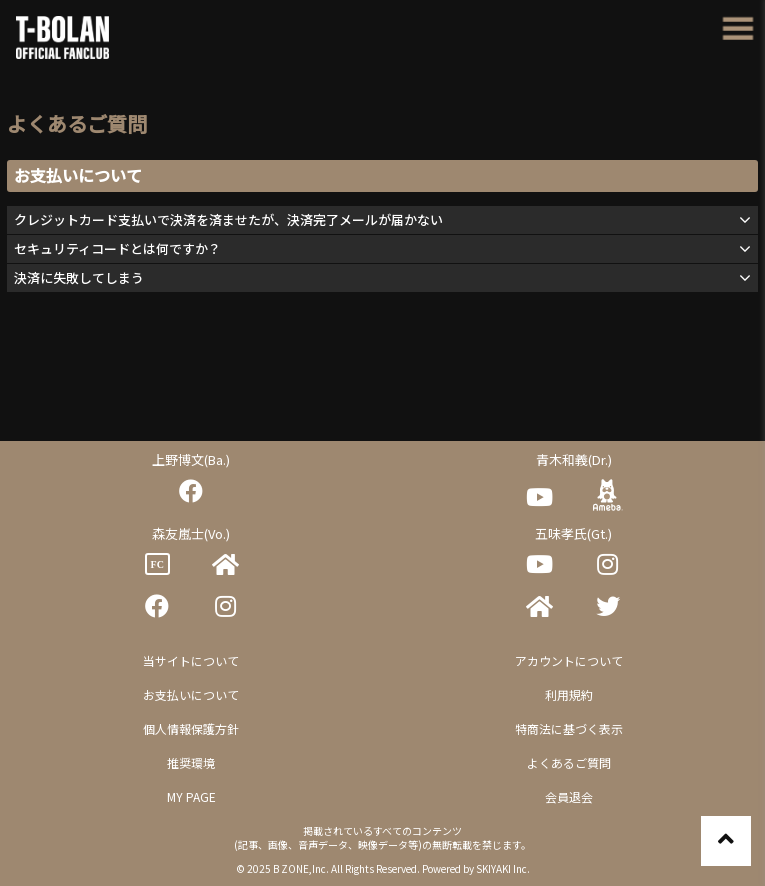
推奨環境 (191, 762)
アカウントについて (569, 660)
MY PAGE (191, 796)
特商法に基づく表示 (569, 728)
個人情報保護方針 (191, 728)
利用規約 (569, 694)
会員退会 (569, 796)
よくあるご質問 (569, 762)
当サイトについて (191, 660)
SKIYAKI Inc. (503, 868)
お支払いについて (191, 694)
